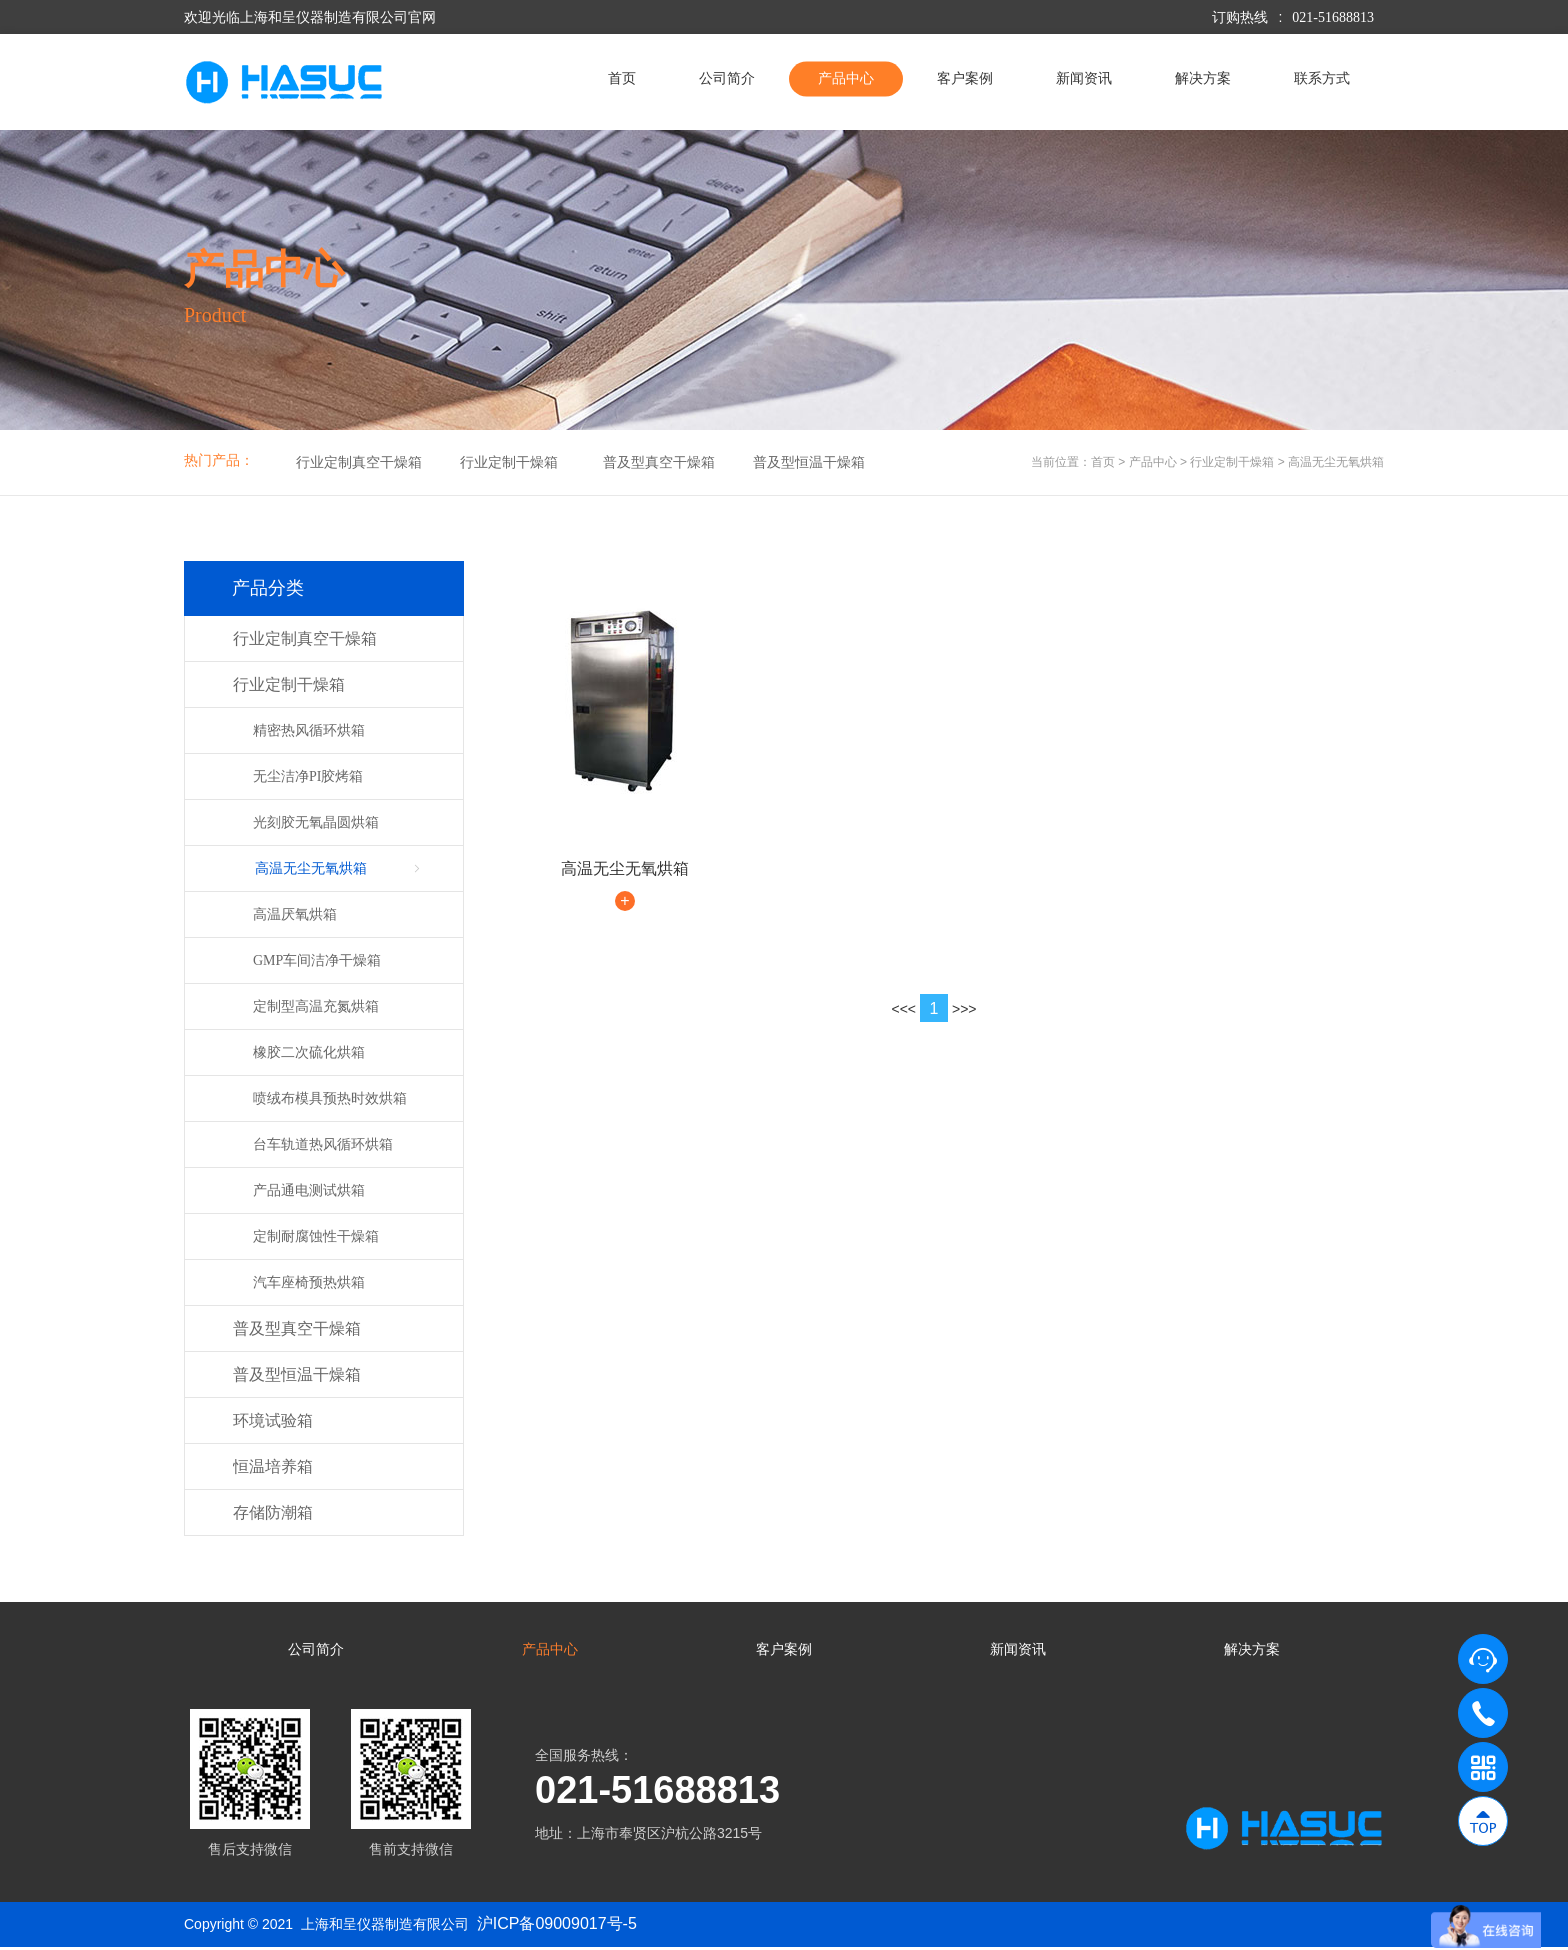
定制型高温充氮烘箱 (316, 1006)
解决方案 (1203, 78)
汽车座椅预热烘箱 (309, 1282)
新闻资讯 (1084, 78)
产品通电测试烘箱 (309, 1190)
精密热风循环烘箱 (309, 730)
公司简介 (727, 78)
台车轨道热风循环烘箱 (323, 1144)
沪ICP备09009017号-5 (557, 1925)
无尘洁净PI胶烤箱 (308, 776)
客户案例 (965, 78)
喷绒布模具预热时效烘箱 (330, 1098)
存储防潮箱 (273, 1512)
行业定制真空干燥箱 (359, 462)
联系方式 (1322, 78)
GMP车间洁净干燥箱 (317, 960)
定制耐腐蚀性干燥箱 (316, 1236)
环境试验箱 (273, 1420)
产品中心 (846, 78)
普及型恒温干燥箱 (809, 462)
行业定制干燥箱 (509, 462)
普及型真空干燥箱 (659, 462)
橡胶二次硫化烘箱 (309, 1052)
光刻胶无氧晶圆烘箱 (316, 822)
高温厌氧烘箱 (295, 914)
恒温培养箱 (273, 1466)
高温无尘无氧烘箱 (1336, 462)
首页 (622, 78)
